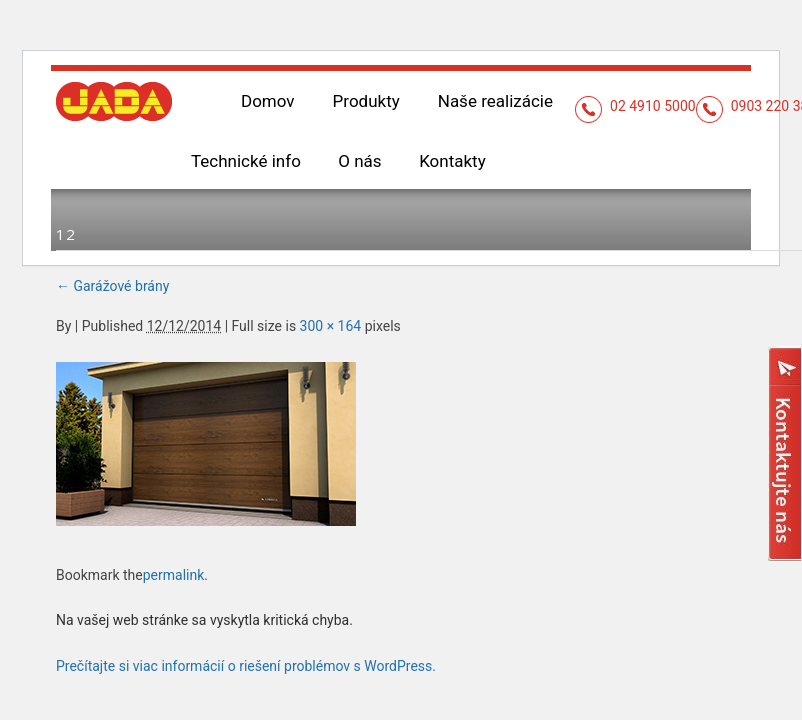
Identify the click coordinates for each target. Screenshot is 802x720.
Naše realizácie (495, 101)
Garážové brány (112, 286)
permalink (174, 575)
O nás (359, 161)
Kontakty (452, 161)
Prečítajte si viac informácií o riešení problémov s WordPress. (246, 666)
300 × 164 (331, 326)
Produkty (366, 101)
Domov (268, 101)
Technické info (246, 161)
